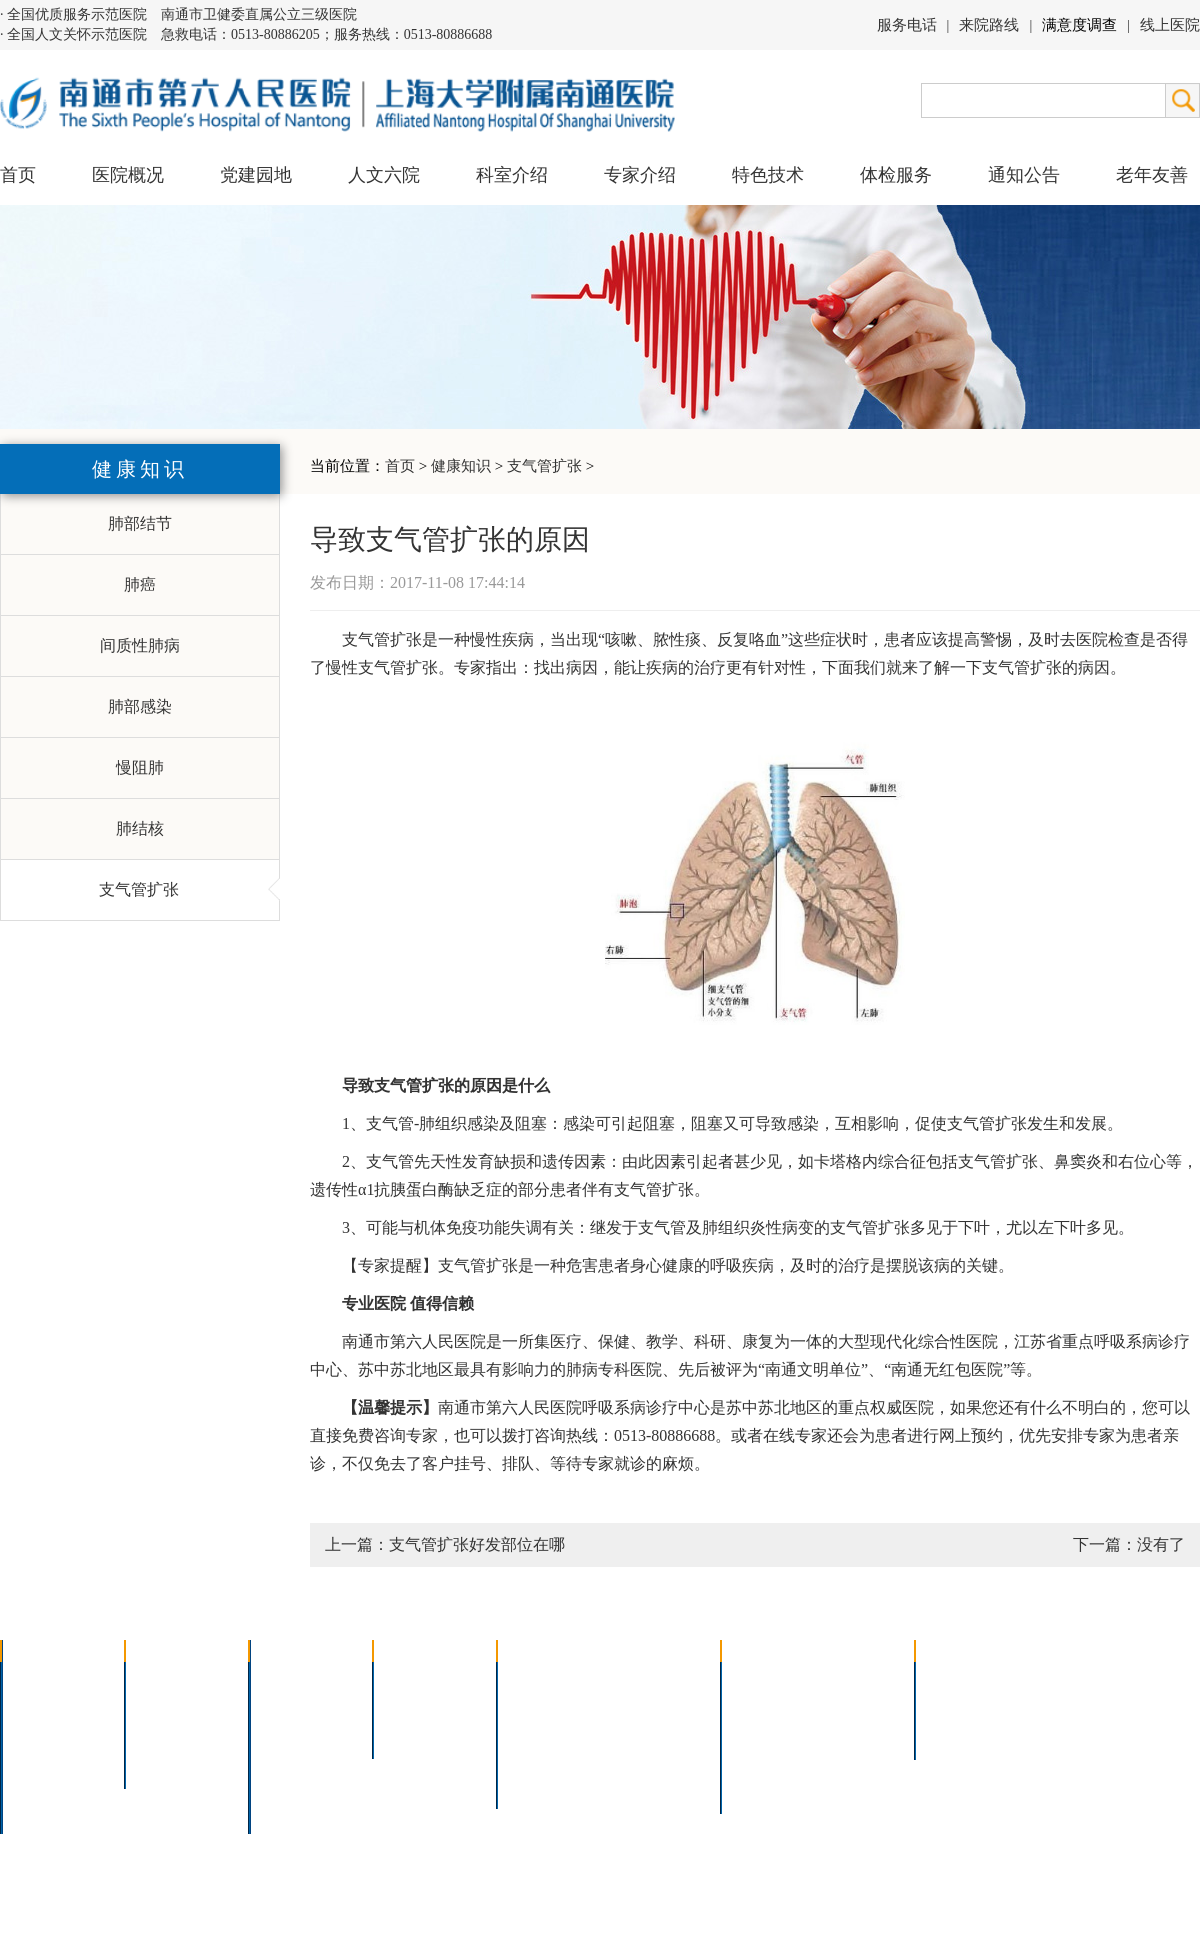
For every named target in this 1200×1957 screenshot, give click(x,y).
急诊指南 (856, 1680)
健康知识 (461, 466)
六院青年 (170, 1732)
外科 (278, 1732)
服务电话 (907, 25)
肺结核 (140, 828)
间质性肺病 (140, 645)
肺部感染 (140, 706)
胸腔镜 (534, 1706)
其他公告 (960, 1732)
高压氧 (534, 1758)
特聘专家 (418, 1706)
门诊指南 (766, 1680)
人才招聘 (960, 1706)
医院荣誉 (46, 1758)
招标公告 (960, 1680)
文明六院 (170, 1758)
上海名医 (418, 1680)
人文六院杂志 (186, 1706)
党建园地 (256, 175)
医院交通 (46, 1810)
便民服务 (766, 1732)
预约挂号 (856, 1706)
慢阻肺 (140, 767)
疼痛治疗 (647, 1680)
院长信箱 (46, 1784)
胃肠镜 (534, 1732)
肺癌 (140, 584)
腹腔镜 (639, 1732)
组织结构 (46, 1732)
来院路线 (989, 25)
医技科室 (294, 1758)
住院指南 (766, 1706)
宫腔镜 (639, 1758)
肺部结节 (140, 523)
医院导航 (766, 1758)
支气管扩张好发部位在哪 (477, 1544)
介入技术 (542, 1680)
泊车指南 (856, 1758)
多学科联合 (302, 1680)
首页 (18, 175)
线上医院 (1170, 25)
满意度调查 (1079, 25)
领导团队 (46, 1706)
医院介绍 (46, 1680)
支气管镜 (647, 1706)
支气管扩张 (544, 466)
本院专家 (418, 1732)
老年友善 (1152, 175)
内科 (278, 1706)
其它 (278, 1784)
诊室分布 (856, 1732)
